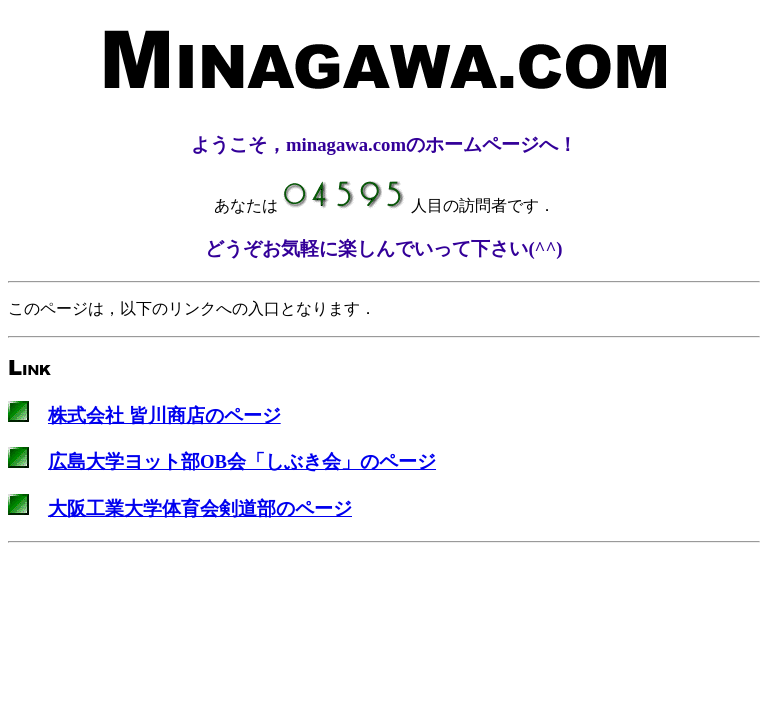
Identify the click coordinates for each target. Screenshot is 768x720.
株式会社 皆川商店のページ (164, 415)
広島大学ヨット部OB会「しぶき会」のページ (242, 461)
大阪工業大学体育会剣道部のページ (200, 508)
